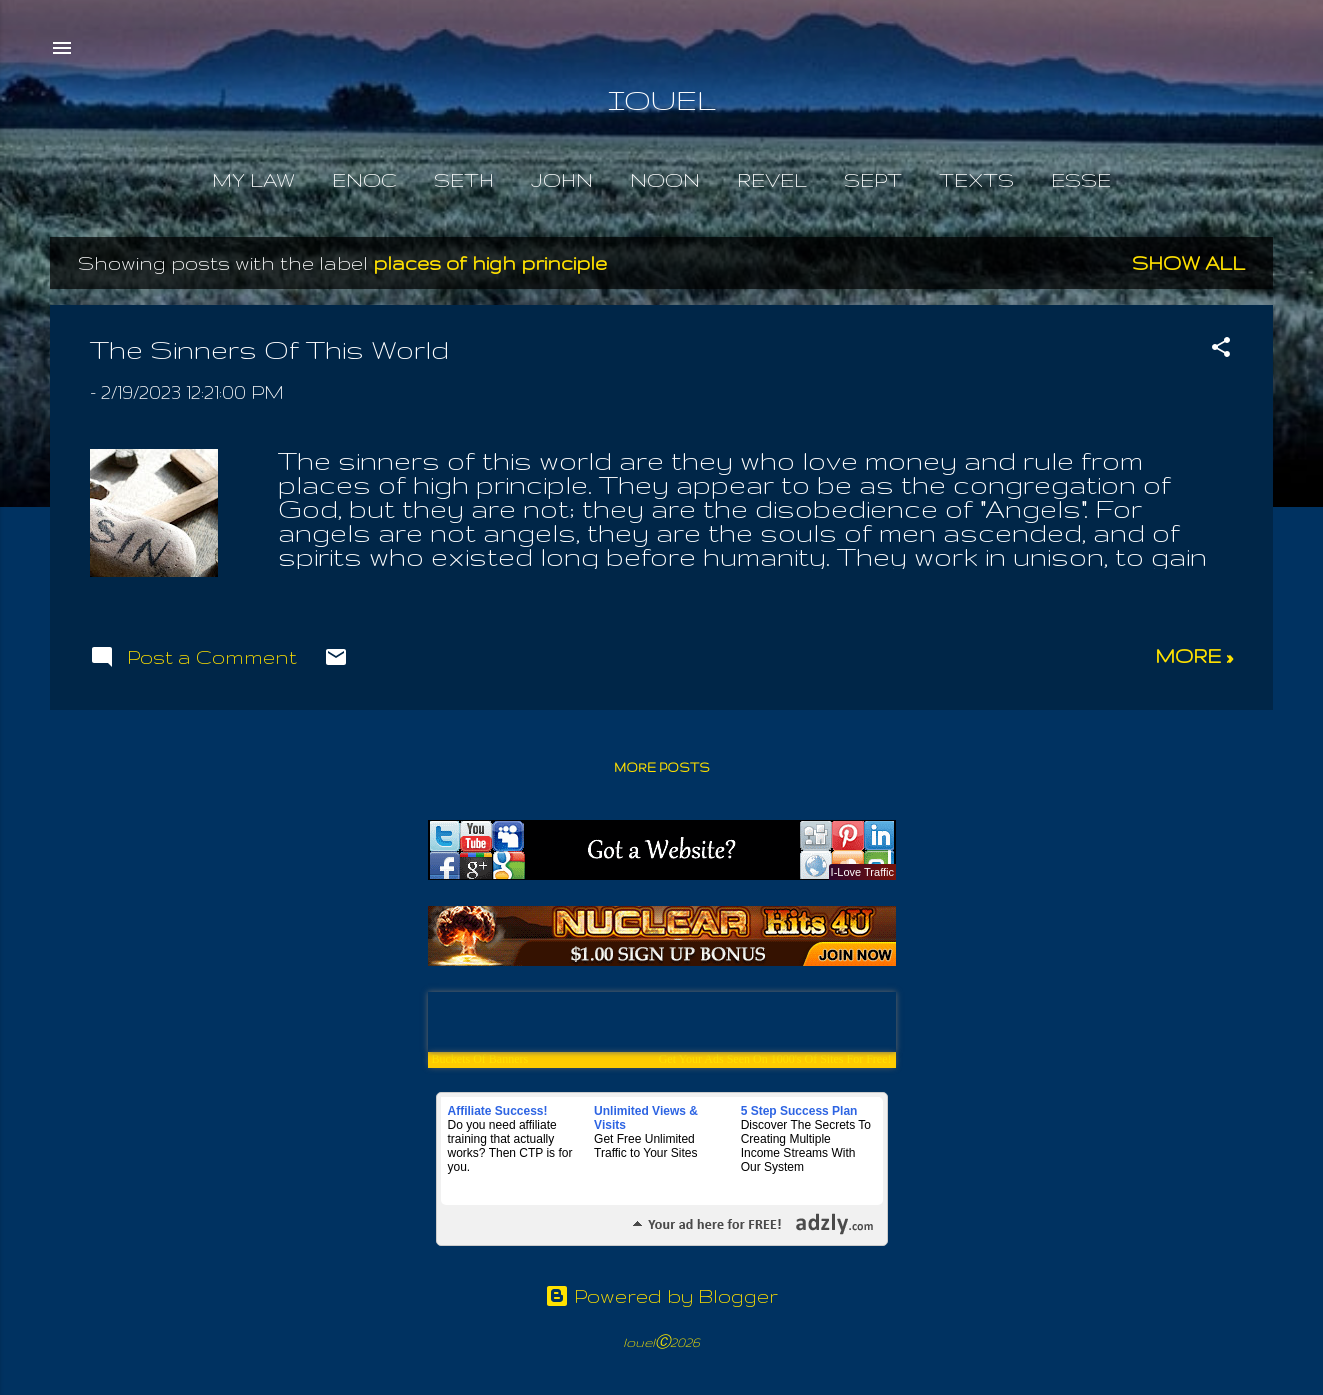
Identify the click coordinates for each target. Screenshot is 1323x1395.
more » (1194, 656)
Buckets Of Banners (480, 1059)
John (562, 180)
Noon (665, 180)
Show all (1188, 263)
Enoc (364, 180)
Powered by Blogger (661, 1296)
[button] (1221, 349)
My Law (253, 180)
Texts (976, 180)
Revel (772, 180)
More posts (662, 767)
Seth (464, 180)
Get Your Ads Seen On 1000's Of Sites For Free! (775, 1059)
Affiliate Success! (498, 1111)
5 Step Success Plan (799, 1111)
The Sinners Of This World (269, 349)
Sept (873, 180)
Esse (1081, 180)
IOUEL (662, 99)
